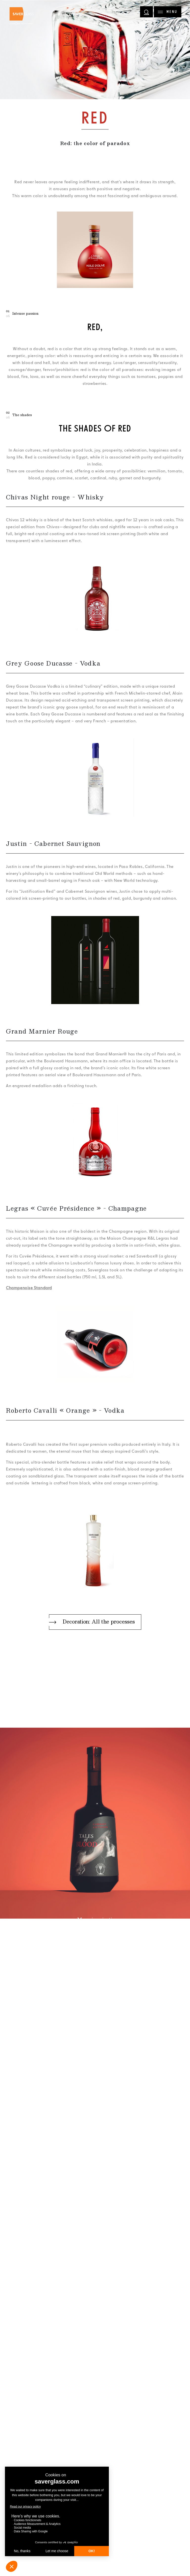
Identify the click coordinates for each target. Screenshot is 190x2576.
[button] (86, 1710)
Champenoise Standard (29, 1288)
